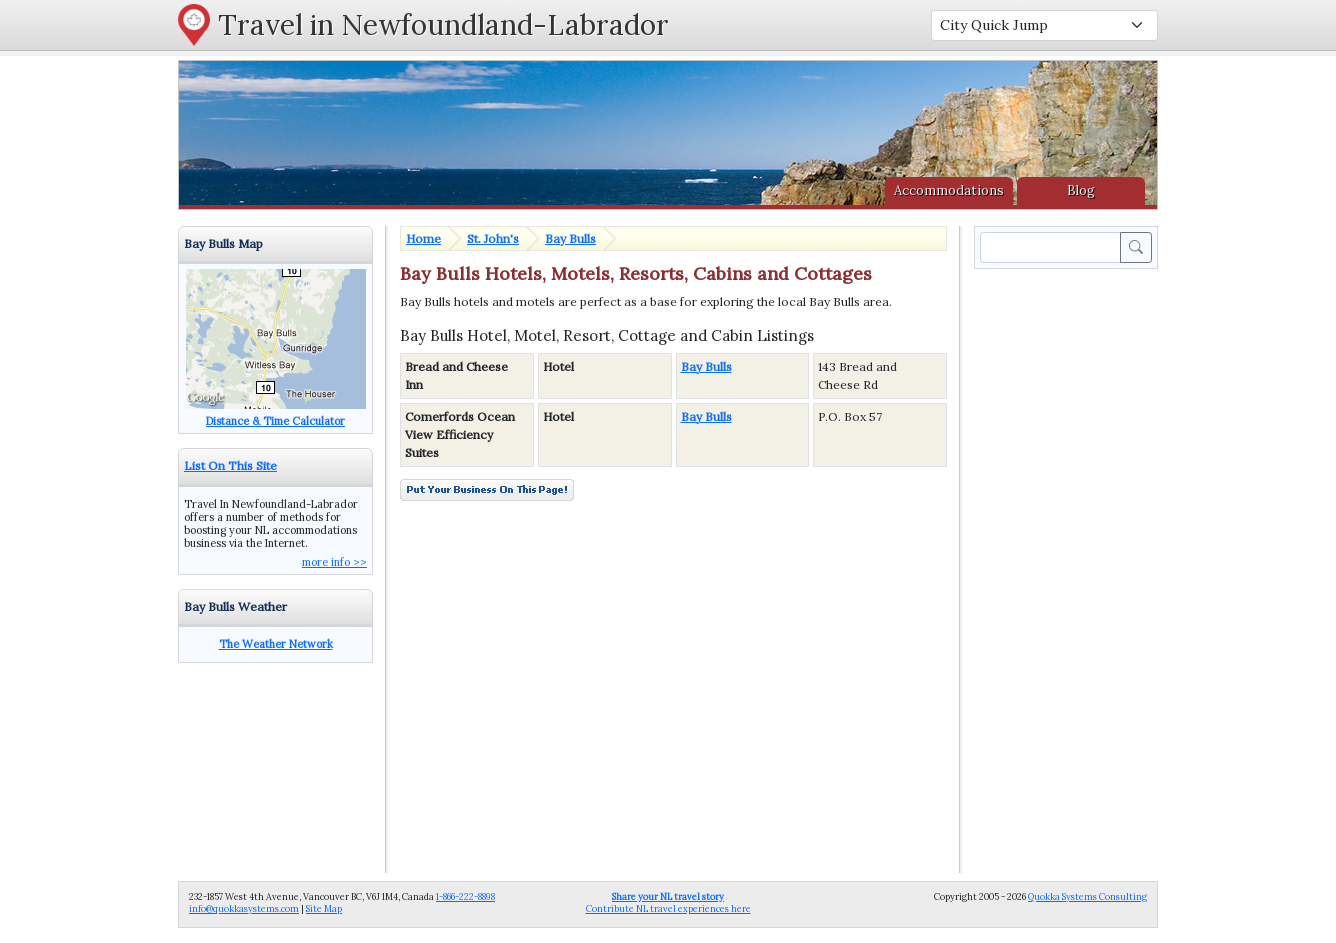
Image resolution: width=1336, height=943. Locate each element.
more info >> (334, 562)
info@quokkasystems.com (244, 908)
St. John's (493, 238)
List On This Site (230, 465)
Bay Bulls (570, 238)
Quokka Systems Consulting (1087, 896)
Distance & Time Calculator (275, 421)
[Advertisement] (1070, 573)
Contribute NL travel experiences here (668, 902)
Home (423, 238)
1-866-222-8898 (465, 896)
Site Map (324, 908)
